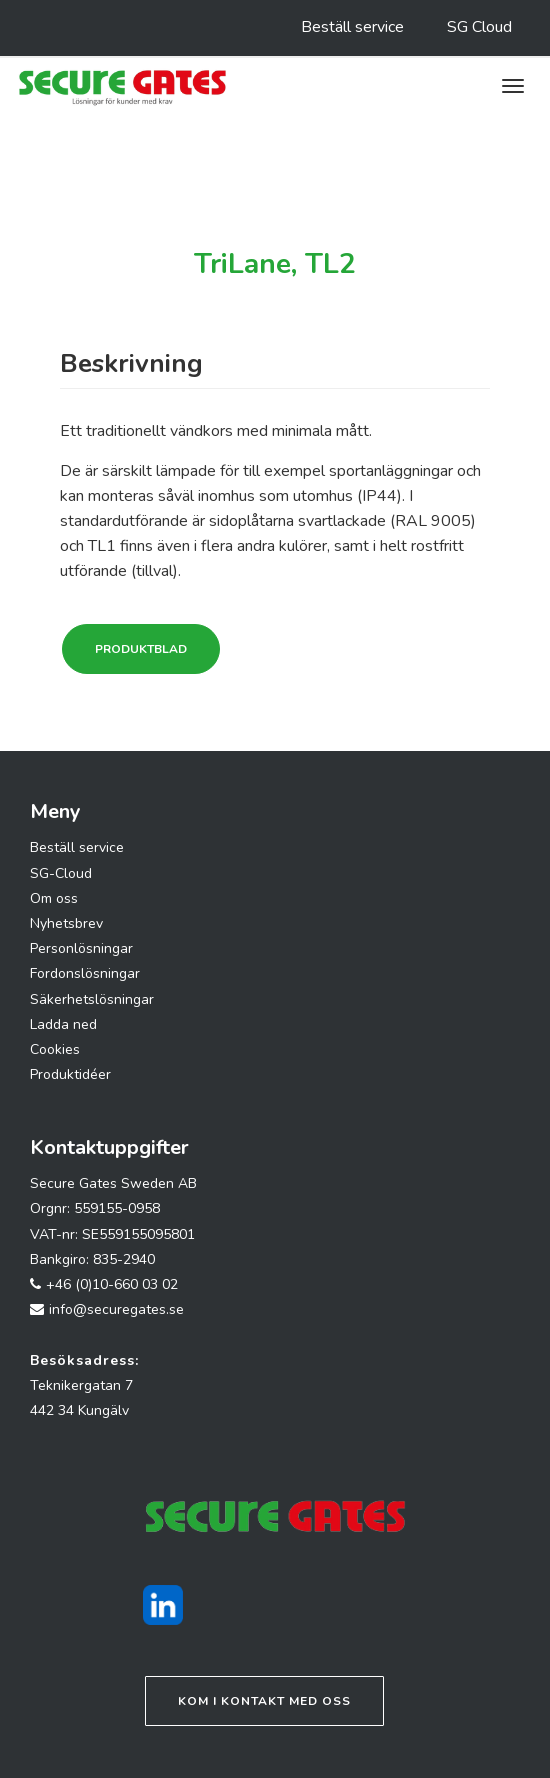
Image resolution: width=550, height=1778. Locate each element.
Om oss (54, 898)
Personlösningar (81, 948)
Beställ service (352, 27)
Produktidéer (70, 1074)
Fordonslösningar (85, 973)
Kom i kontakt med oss (264, 1701)
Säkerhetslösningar (92, 999)
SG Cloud (479, 27)
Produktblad (141, 649)
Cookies (55, 1049)
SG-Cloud (61, 873)
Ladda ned (63, 1024)
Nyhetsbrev (66, 923)
